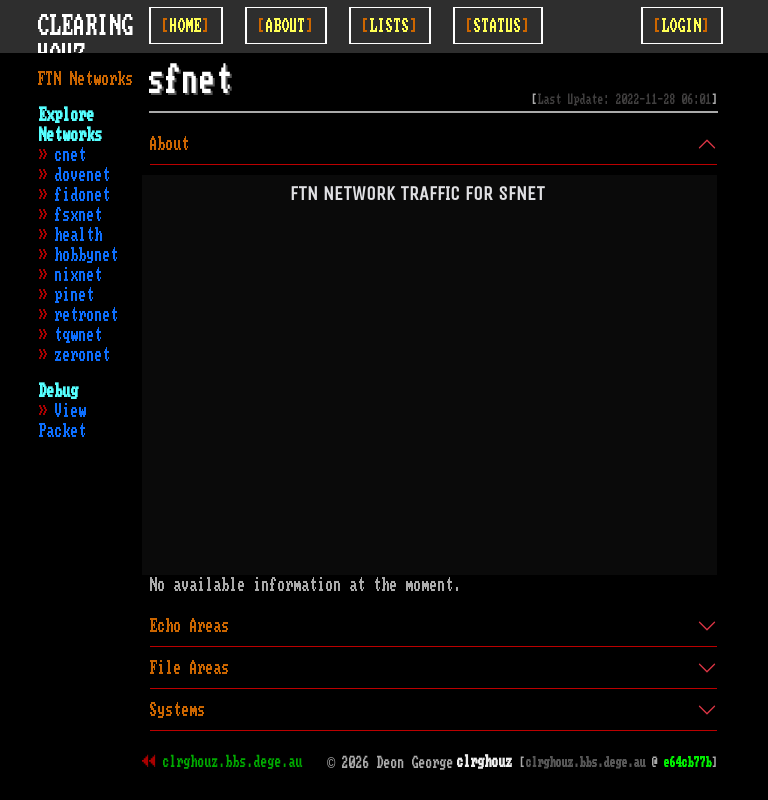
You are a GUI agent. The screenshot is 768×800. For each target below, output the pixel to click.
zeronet (83, 355)
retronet (87, 315)
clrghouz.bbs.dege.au (233, 762)
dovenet (83, 175)
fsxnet (79, 215)
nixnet (79, 275)
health (79, 235)
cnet (71, 155)
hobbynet (87, 255)
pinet (75, 295)
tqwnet (79, 335)
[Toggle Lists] (390, 25)
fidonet (83, 195)
